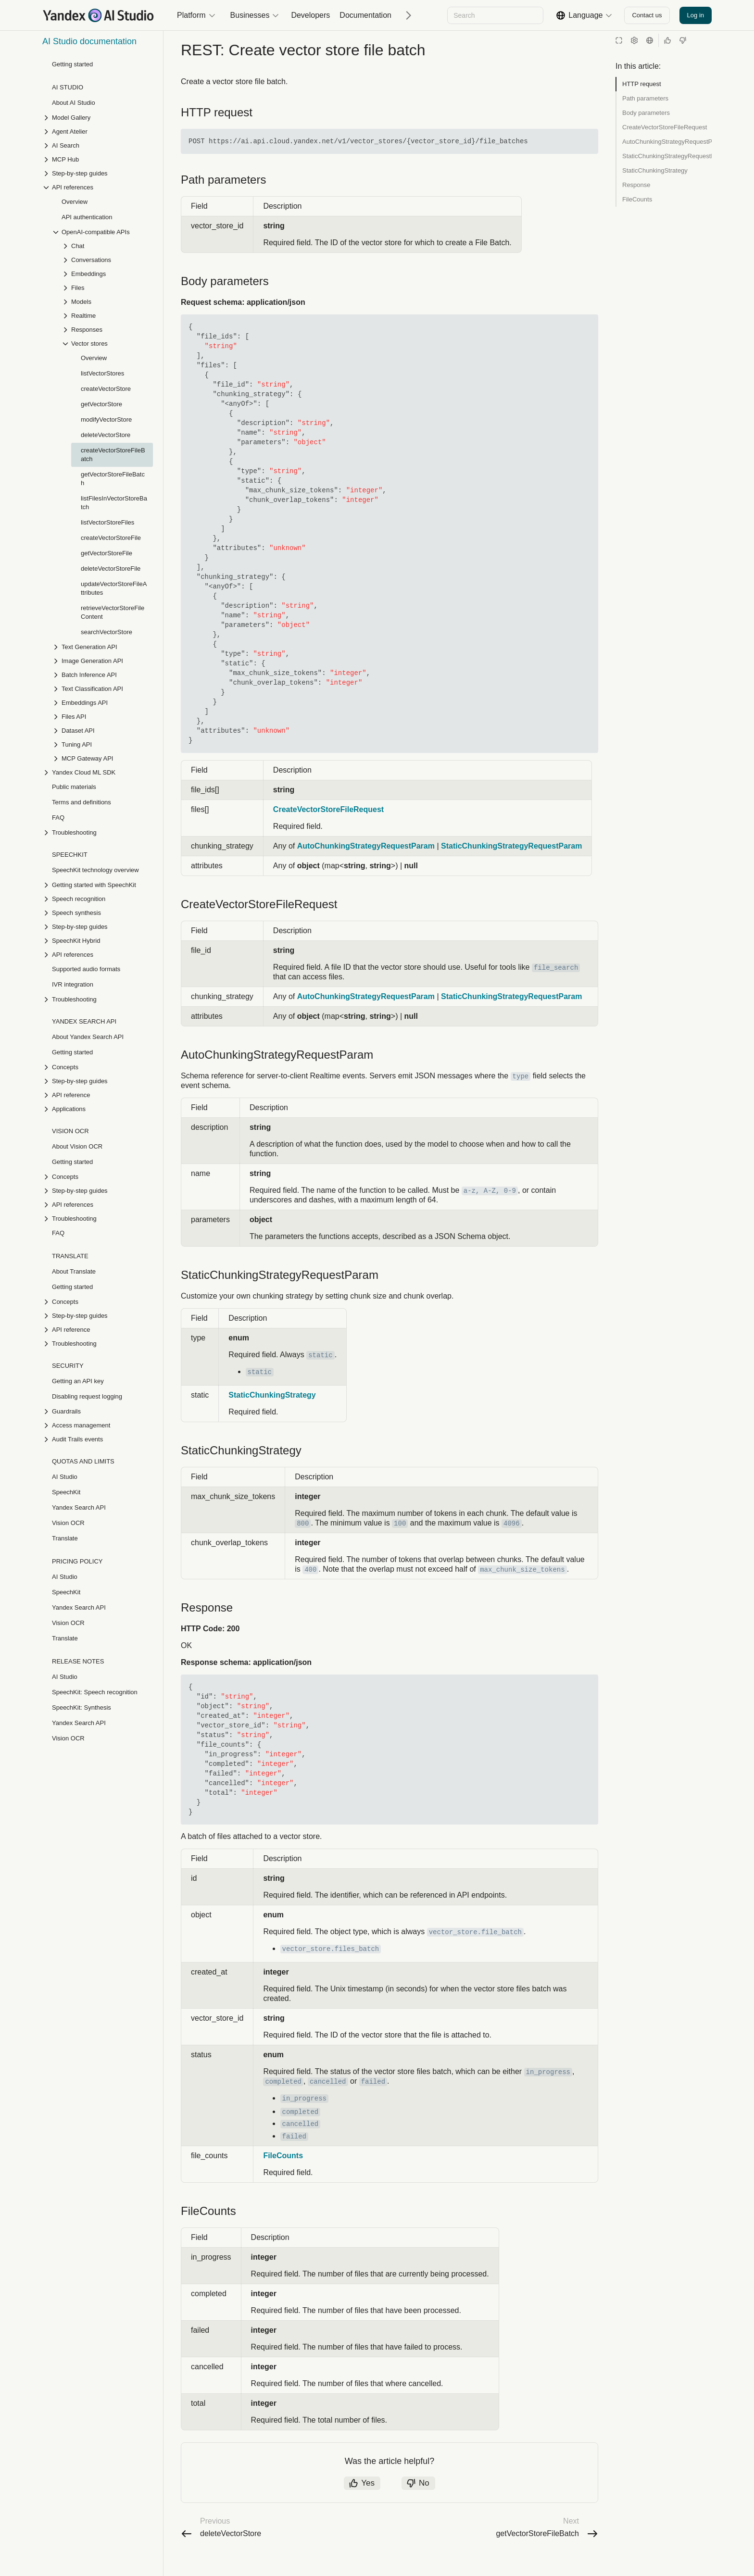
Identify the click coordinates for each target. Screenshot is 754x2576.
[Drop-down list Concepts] (97, 1067)
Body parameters (646, 112)
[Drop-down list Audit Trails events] (97, 1439)
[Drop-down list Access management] (97, 1425)
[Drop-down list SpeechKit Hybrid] (97, 941)
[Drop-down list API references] (97, 187)
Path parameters (645, 98)
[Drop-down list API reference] (97, 1095)
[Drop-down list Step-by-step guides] (97, 173)
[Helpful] (667, 40)
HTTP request (641, 84)
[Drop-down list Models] (107, 302)
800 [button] (303, 1543)
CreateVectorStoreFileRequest (664, 127)
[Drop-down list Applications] (97, 1109)
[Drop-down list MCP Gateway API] (102, 758)
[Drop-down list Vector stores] (107, 343)
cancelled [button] (328, 2110)
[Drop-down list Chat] (107, 246)
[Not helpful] (683, 40)
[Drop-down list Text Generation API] (102, 647)
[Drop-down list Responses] (107, 330)
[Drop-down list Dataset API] (102, 731)
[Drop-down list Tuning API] (102, 744)
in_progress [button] (548, 2101)
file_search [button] (556, 987)
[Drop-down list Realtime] (107, 316)
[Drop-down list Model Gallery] (97, 118)
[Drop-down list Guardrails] (97, 1411)
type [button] (521, 1096)
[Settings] (634, 40)
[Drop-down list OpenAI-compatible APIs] (102, 232)
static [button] (320, 1374)
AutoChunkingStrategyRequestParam (667, 141)
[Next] (405, 15)
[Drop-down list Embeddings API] (102, 703)
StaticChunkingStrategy (655, 170)
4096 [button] (511, 1543)
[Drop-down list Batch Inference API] (102, 675)
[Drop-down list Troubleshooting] (97, 832)
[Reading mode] (619, 40)
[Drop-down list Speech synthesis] (97, 913)
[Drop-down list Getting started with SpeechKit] (97, 885)
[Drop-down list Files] (107, 288)
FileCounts (637, 199)
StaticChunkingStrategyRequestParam (667, 156)
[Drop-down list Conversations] (107, 260)
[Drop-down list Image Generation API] (102, 661)
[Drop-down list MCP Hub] (97, 159)
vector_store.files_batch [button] (330, 1978)
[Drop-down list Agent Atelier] (97, 131)
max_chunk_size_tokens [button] (522, 1589)
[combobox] (494, 15)
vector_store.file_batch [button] (475, 1961)
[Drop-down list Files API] (102, 717)
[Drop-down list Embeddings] (107, 274)
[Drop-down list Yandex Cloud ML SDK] (97, 772)
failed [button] (373, 2110)
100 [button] (400, 1543)
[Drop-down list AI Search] (97, 145)
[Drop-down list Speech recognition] (97, 899)
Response (636, 184)
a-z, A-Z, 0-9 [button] (490, 1210)
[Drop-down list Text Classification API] (102, 689)
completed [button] (283, 2110)
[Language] (649, 40)
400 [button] (310, 1589)
